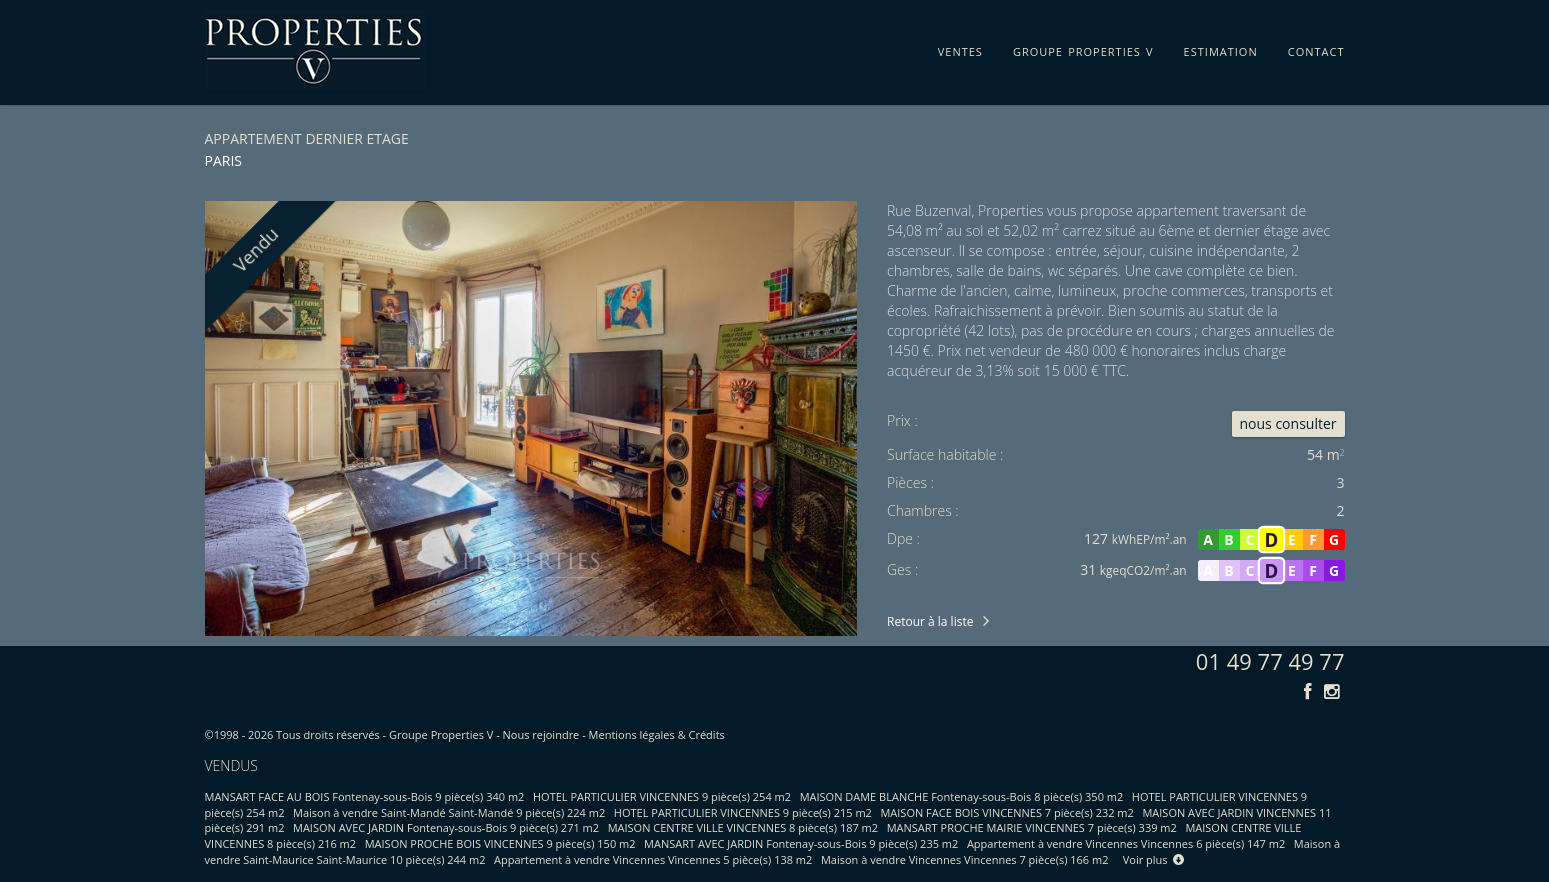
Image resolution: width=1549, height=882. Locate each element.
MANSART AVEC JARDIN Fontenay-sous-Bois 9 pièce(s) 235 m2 (801, 843)
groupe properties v (1083, 48)
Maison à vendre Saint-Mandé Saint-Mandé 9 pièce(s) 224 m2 (449, 812)
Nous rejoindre (541, 734)
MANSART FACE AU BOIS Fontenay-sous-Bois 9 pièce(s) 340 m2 (365, 796)
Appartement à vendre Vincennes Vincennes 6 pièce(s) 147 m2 (1126, 843)
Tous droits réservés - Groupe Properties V (384, 734)
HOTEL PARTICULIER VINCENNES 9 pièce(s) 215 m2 (743, 812)
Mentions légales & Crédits (657, 734)
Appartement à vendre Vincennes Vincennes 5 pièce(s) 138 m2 (653, 859)
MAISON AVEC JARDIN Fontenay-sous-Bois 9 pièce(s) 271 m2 (446, 827)
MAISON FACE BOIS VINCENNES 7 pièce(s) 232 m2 (1006, 812)
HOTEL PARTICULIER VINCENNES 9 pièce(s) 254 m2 (662, 796)
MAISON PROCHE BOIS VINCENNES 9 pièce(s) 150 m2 (500, 843)
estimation (1221, 48)
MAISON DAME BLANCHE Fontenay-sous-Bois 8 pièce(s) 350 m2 (962, 796)
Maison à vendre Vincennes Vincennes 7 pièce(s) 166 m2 (965, 859)
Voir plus (1154, 859)
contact (1316, 48)
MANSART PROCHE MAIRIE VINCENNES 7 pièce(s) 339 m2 (1032, 827)
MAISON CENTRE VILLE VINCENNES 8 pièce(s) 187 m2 (743, 827)
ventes (960, 48)
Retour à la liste (930, 621)
